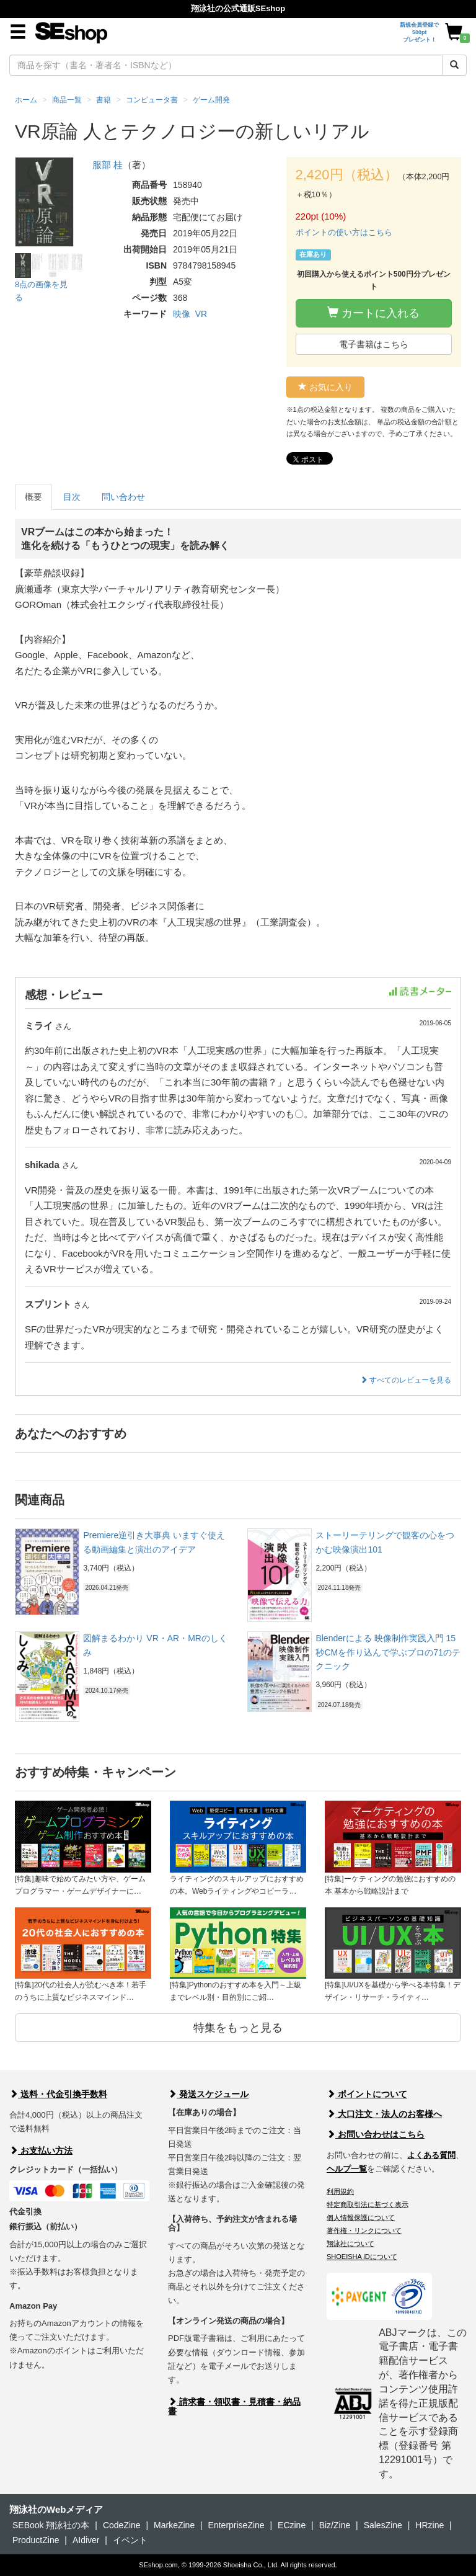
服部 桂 (107, 164)
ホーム (26, 100)
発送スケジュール (208, 2094)
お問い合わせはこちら (376, 2134)
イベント (130, 2540)
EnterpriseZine (236, 2525)
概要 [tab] (33, 497)
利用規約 (340, 2191)
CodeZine (122, 2525)
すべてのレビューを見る (405, 1380)
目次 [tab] (72, 497)
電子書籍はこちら (373, 344)
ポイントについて (367, 2094)
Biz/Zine (335, 2525)
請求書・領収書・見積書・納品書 (234, 2406)
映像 (181, 314)
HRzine (429, 2525)
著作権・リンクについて (364, 2230)
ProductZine (35, 2540)
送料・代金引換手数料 (58, 2094)
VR (201, 314)
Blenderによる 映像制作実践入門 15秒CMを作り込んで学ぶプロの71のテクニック (387, 1652)
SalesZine (383, 2525)
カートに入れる (373, 312)
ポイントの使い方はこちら (344, 232)
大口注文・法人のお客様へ (384, 2114)
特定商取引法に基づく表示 (367, 2204)
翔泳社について (350, 2243)
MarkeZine (174, 2525)
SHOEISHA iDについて (362, 2256)
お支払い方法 (41, 2150)
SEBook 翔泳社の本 (50, 2525)
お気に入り (325, 387)
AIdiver (86, 2540)
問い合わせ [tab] (123, 497)
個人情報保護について (361, 2217)
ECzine (292, 2525)
